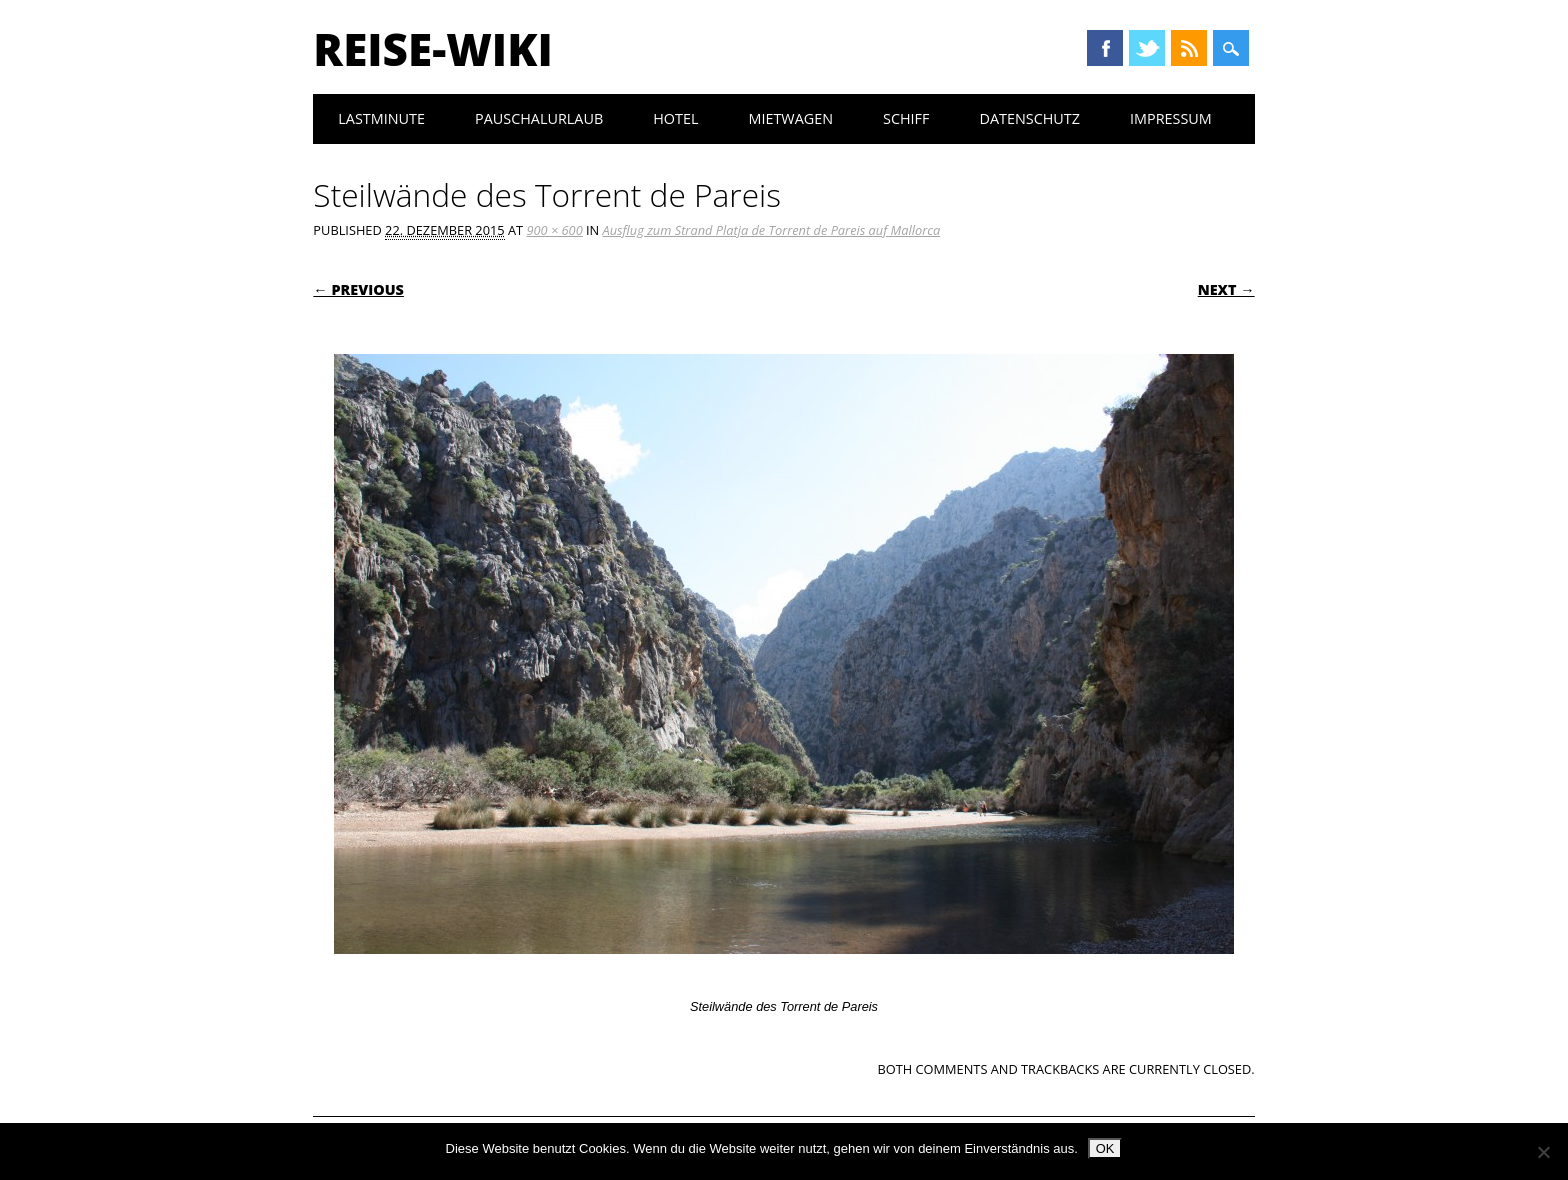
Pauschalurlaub (539, 118)
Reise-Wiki (432, 49)
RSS (1189, 48)
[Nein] (1543, 1152)
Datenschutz (1029, 118)
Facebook (1105, 48)
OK (1105, 1148)
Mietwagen (790, 118)
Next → (1226, 289)
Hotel (675, 118)
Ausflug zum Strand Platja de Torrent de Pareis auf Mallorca (772, 230)
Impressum (1171, 118)
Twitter (1147, 48)
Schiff (906, 118)
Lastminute (381, 118)
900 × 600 (554, 230)
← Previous (358, 289)
